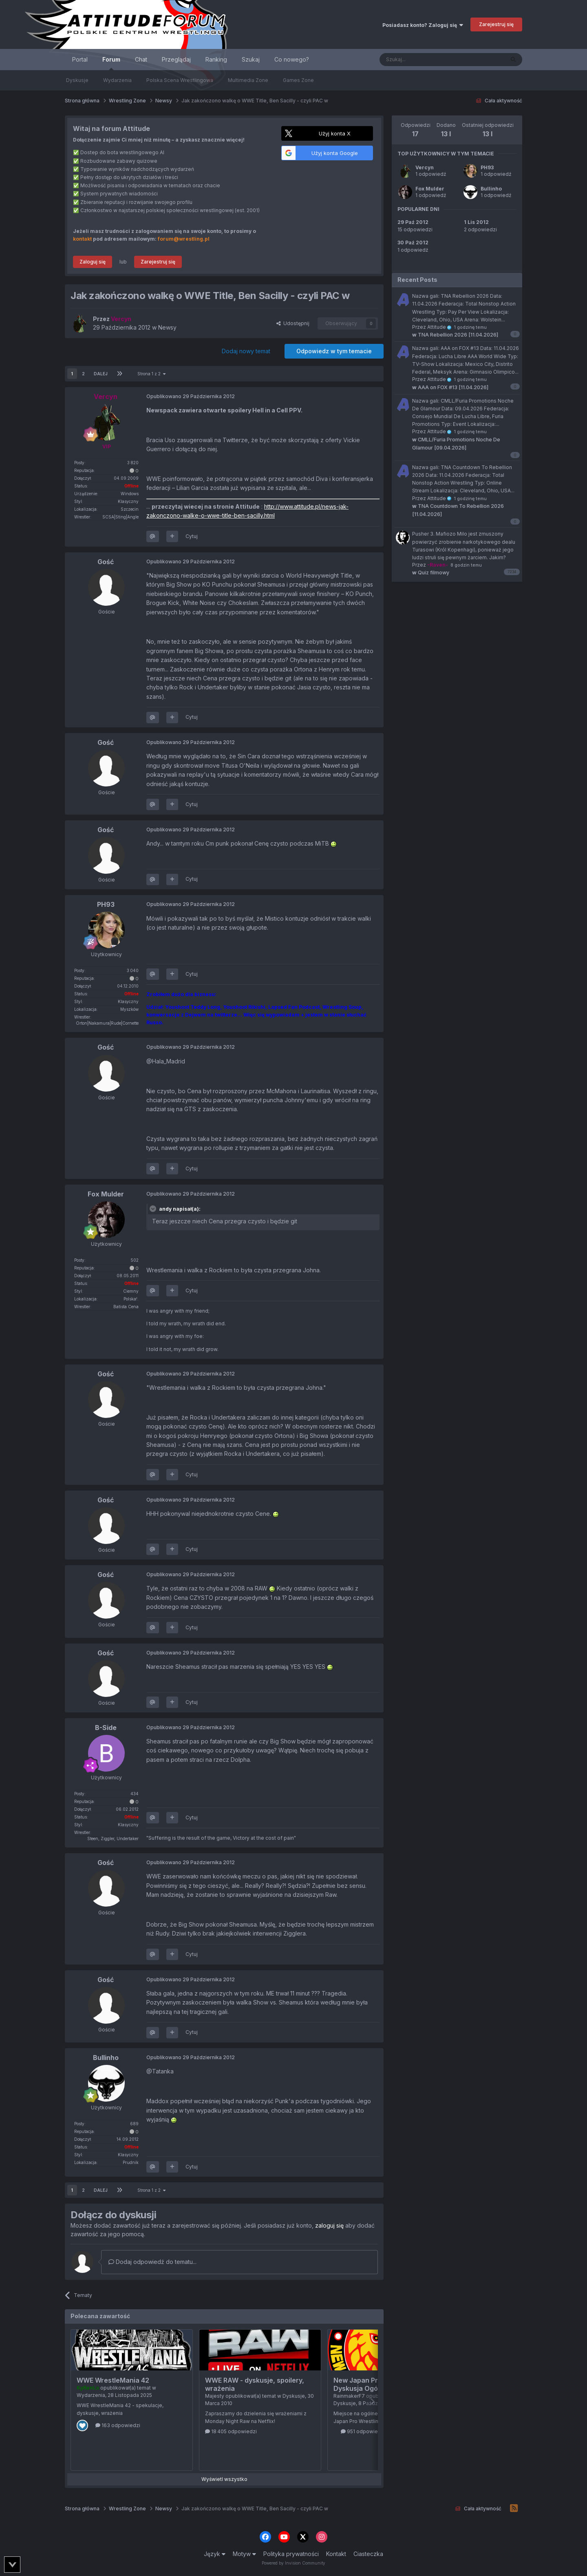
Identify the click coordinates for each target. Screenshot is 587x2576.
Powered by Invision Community (293, 2562)
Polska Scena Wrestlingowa (179, 80)
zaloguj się (329, 2225)
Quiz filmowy (430, 572)
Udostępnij (292, 323)
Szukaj (251, 59)
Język (214, 2553)
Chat (141, 59)
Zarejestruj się (496, 24)
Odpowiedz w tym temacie (334, 351)
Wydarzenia (117, 80)
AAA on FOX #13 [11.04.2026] (450, 387)
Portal (80, 59)
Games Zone (298, 80)
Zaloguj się (92, 262)
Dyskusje (77, 80)
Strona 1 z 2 (151, 373)
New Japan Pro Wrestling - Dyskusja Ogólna (376, 2384)
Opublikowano (190, 396)
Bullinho (491, 189)
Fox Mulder (429, 189)
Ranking (216, 59)
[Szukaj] (422, 59)
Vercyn (424, 167)
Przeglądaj (176, 59)
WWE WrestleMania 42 (113, 2380)
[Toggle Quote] (154, 1208)
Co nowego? (291, 59)
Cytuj (191, 536)
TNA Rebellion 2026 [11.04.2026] (455, 335)
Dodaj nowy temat (246, 351)
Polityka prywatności (291, 2553)
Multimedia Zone (248, 80)
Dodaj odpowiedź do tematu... (152, 2261)
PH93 (487, 167)
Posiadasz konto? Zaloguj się (422, 25)
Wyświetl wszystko (224, 2479)
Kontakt (336, 2553)
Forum (111, 63)
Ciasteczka (368, 2553)
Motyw (244, 2553)
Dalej (101, 373)
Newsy (167, 327)
